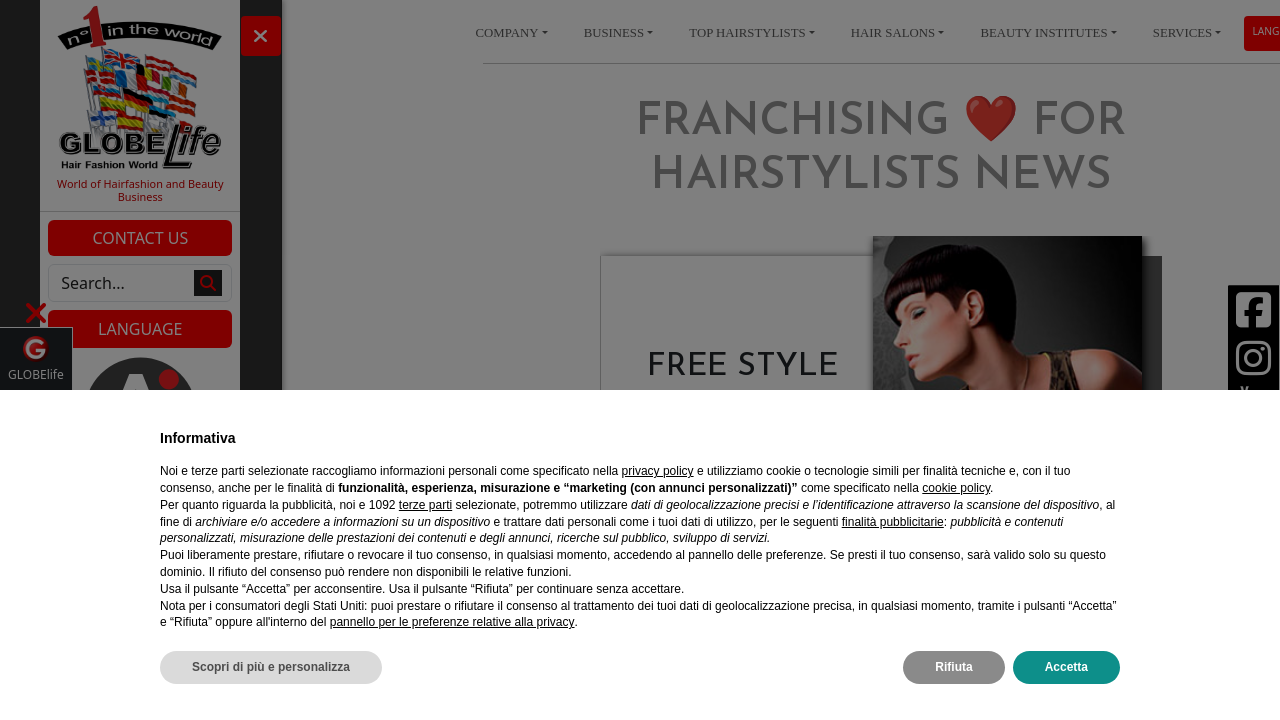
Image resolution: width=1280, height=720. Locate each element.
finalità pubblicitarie (893, 522)
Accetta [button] (1066, 667)
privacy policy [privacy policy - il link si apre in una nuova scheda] (658, 471)
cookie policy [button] (956, 488)
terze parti (425, 505)
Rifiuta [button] (953, 667)
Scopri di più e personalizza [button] (271, 667)
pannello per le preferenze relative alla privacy (452, 622)
